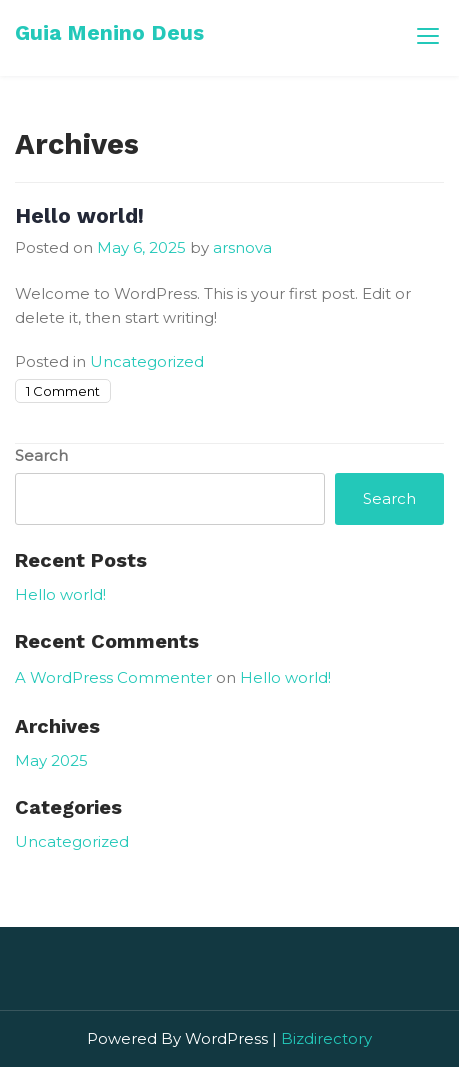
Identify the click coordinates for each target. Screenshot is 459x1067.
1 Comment (63, 391)
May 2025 (51, 760)
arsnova (242, 247)
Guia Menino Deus (109, 32)
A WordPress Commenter (113, 677)
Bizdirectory (326, 1038)
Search (41, 455)
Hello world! (79, 215)
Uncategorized (147, 361)
